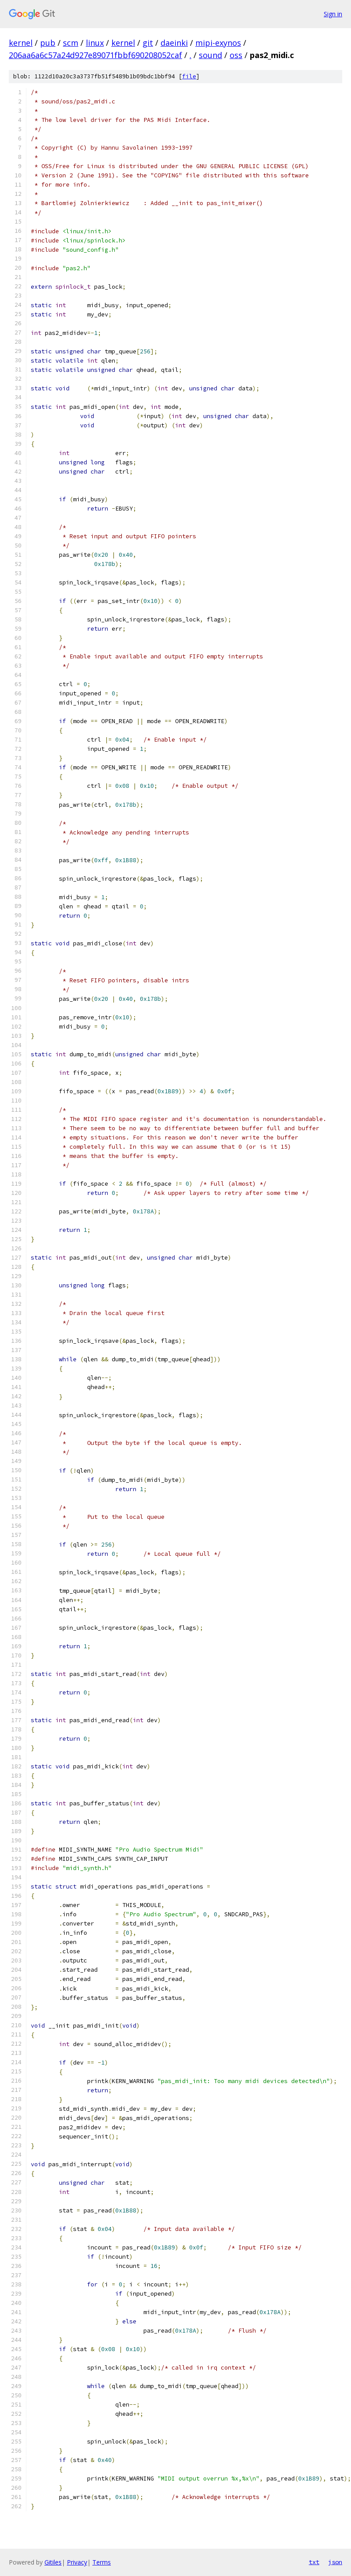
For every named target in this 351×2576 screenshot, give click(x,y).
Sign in (333, 14)
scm (70, 42)
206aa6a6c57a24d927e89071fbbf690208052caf (95, 55)
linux (95, 42)
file (189, 76)
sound (210, 55)
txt (314, 2562)
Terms (101, 2562)
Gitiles (53, 2562)
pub (47, 42)
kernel (21, 42)
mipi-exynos (218, 42)
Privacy (77, 2562)
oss (236, 55)
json (335, 2562)
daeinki (174, 42)
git (148, 42)
